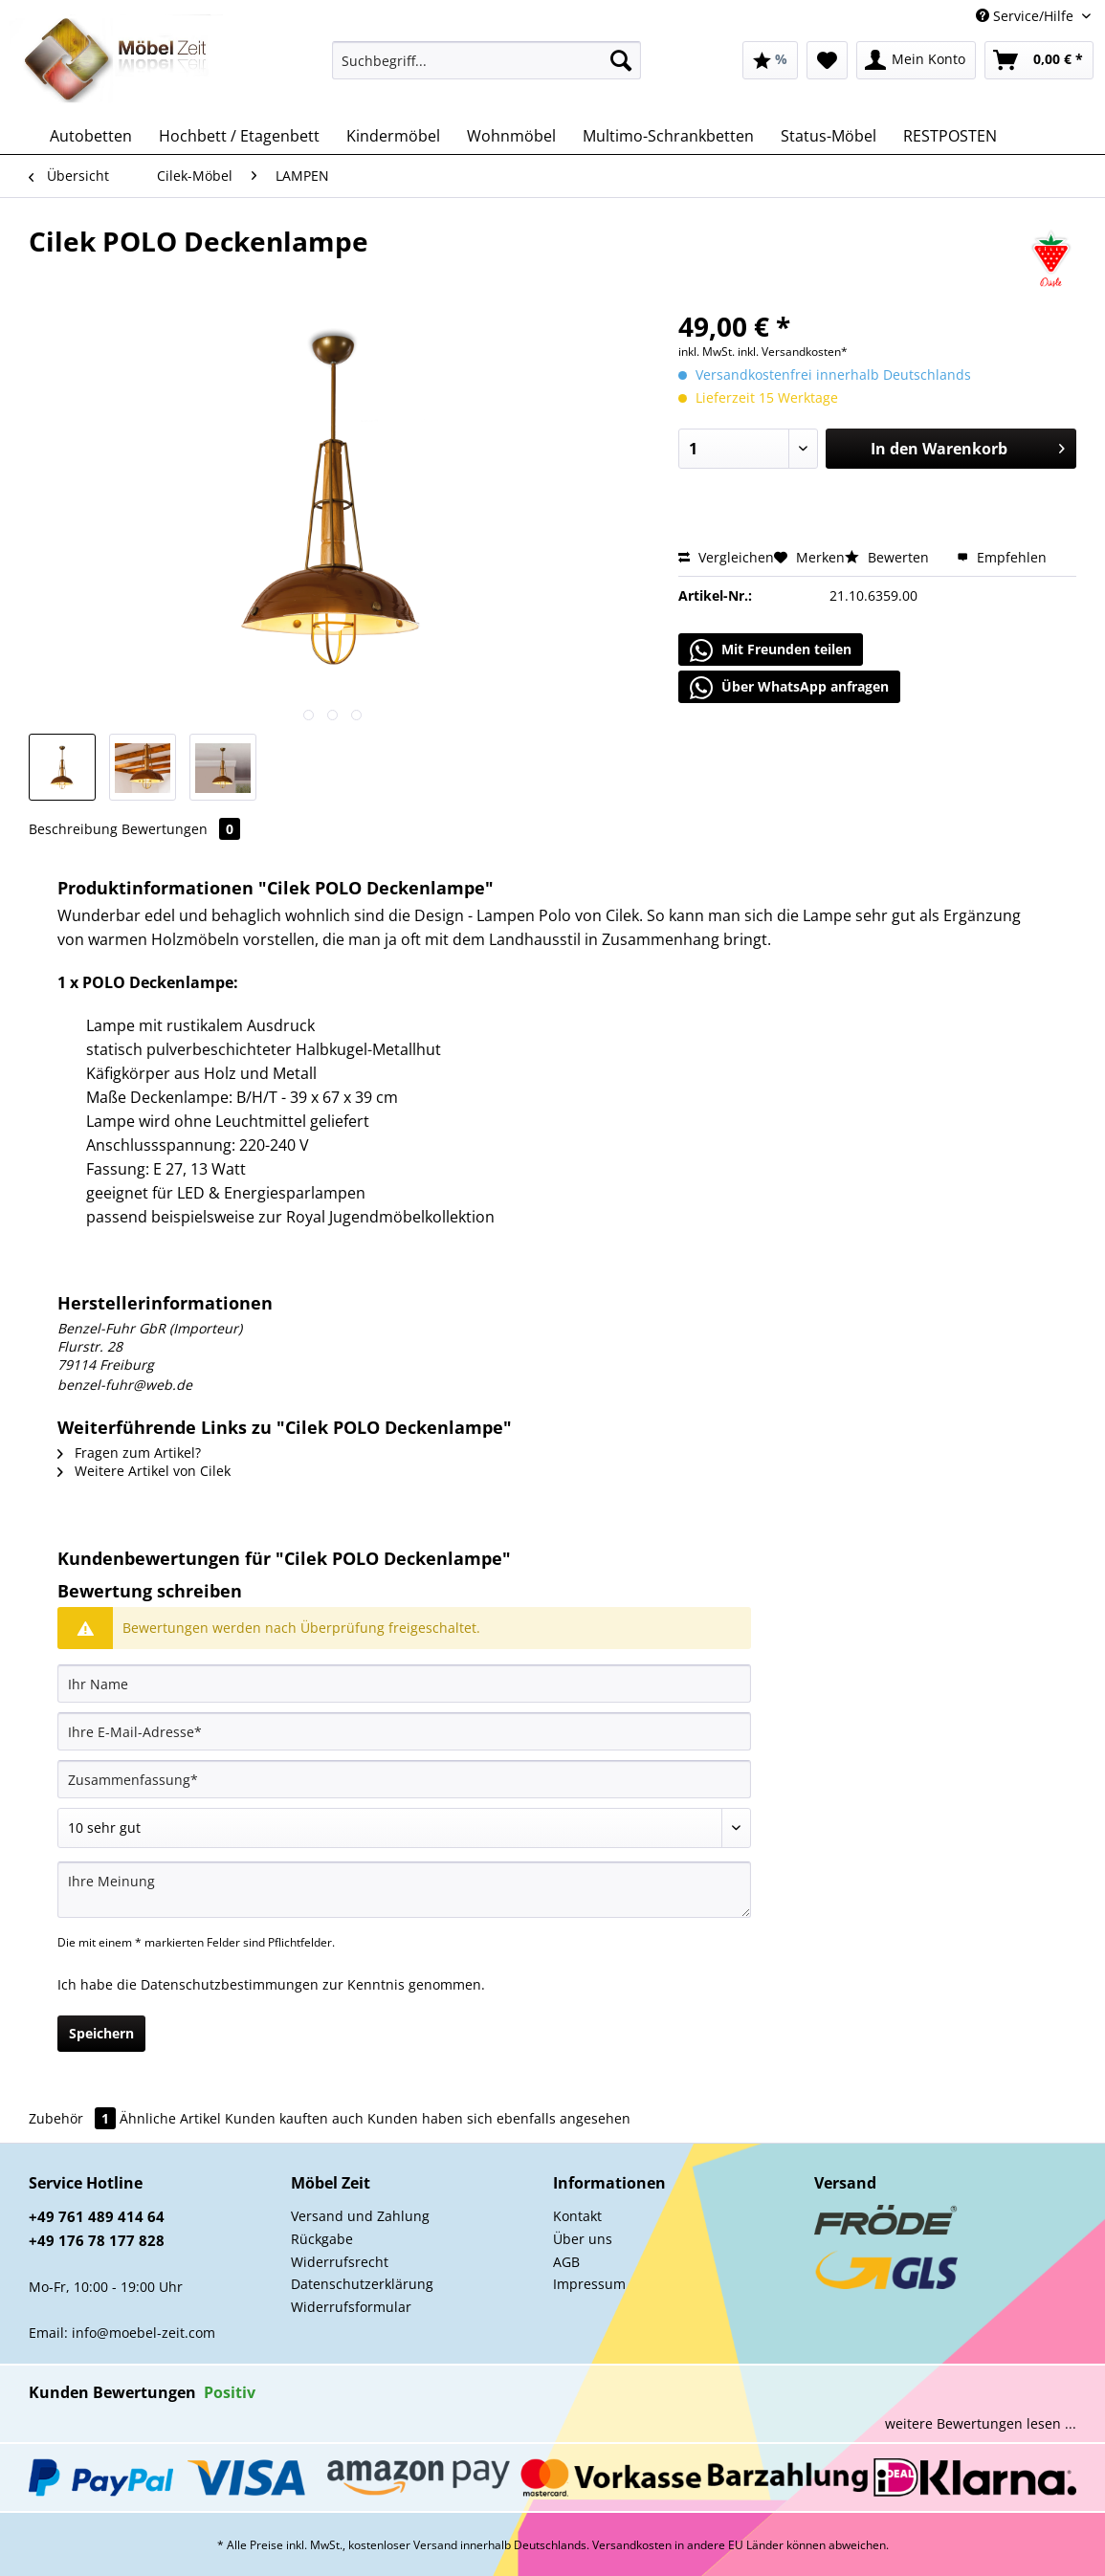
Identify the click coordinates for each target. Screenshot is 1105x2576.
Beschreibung (73, 829)
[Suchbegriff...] (486, 60)
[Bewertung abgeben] (404, 1828)
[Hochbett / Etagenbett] (239, 136)
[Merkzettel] (827, 60)
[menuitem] (486, 69)
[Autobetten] (90, 136)
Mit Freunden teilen (770, 650)
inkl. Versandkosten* (793, 351)
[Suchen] (621, 60)
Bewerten (889, 557)
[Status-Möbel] (828, 136)
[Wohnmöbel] (511, 136)
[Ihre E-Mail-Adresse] (404, 1731)
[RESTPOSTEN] (950, 136)
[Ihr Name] (404, 1683)
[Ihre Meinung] (404, 1889)
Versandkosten (632, 2545)
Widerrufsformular (351, 2307)
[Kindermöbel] (393, 136)
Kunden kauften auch (294, 2118)
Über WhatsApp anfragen (789, 687)
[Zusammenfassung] (404, 1779)
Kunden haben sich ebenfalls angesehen (498, 2118)
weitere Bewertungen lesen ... (980, 2423)
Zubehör (74, 2118)
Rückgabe (322, 2239)
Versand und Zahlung (360, 2216)
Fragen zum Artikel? (129, 1452)
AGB (566, 2262)
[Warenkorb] (1039, 60)
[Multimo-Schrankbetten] (668, 136)
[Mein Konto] (916, 60)
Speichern (101, 2033)
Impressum (589, 2284)
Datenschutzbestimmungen (230, 1984)
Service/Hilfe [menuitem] (1026, 16)
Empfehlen (1002, 557)
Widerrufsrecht (339, 2262)
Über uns (582, 2239)
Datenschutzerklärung (362, 2284)
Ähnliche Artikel (170, 2118)
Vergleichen (726, 557)
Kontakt (577, 2216)
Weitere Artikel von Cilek (144, 1471)
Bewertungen (181, 829)
